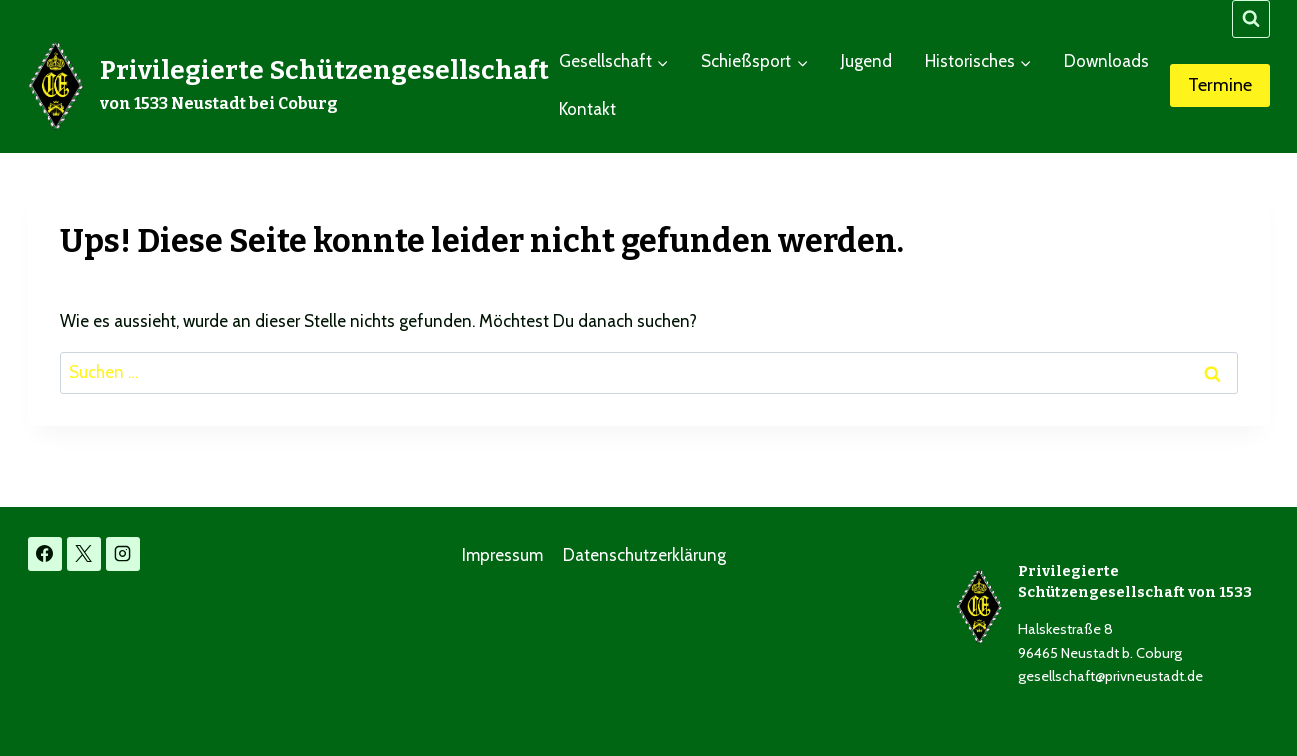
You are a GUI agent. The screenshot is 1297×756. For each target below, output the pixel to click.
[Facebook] (45, 554)
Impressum (502, 555)
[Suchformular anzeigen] (1251, 19)
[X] (84, 554)
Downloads (1106, 61)
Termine (1220, 85)
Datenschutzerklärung (644, 555)
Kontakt (587, 109)
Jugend (866, 61)
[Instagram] (123, 554)
